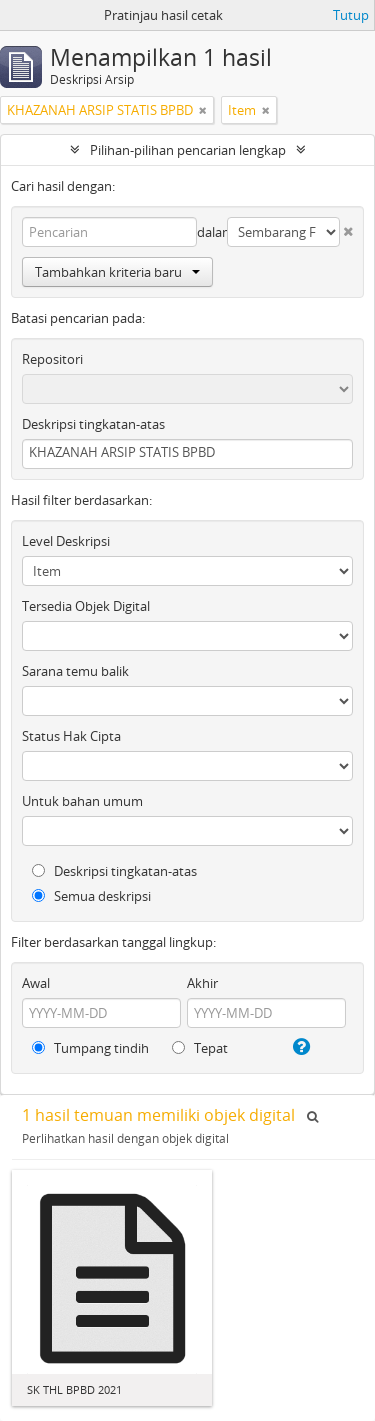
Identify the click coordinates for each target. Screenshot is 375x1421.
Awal (36, 983)
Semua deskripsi (91, 896)
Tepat (200, 1048)
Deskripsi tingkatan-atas (93, 424)
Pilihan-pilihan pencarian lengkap (188, 150)
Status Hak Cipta (71, 736)
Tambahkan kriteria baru (117, 272)
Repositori (52, 359)
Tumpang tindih (90, 1048)
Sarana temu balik (75, 671)
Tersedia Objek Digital (86, 606)
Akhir (202, 983)
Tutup (351, 15)
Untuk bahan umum (82, 801)
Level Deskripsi (66, 541)
